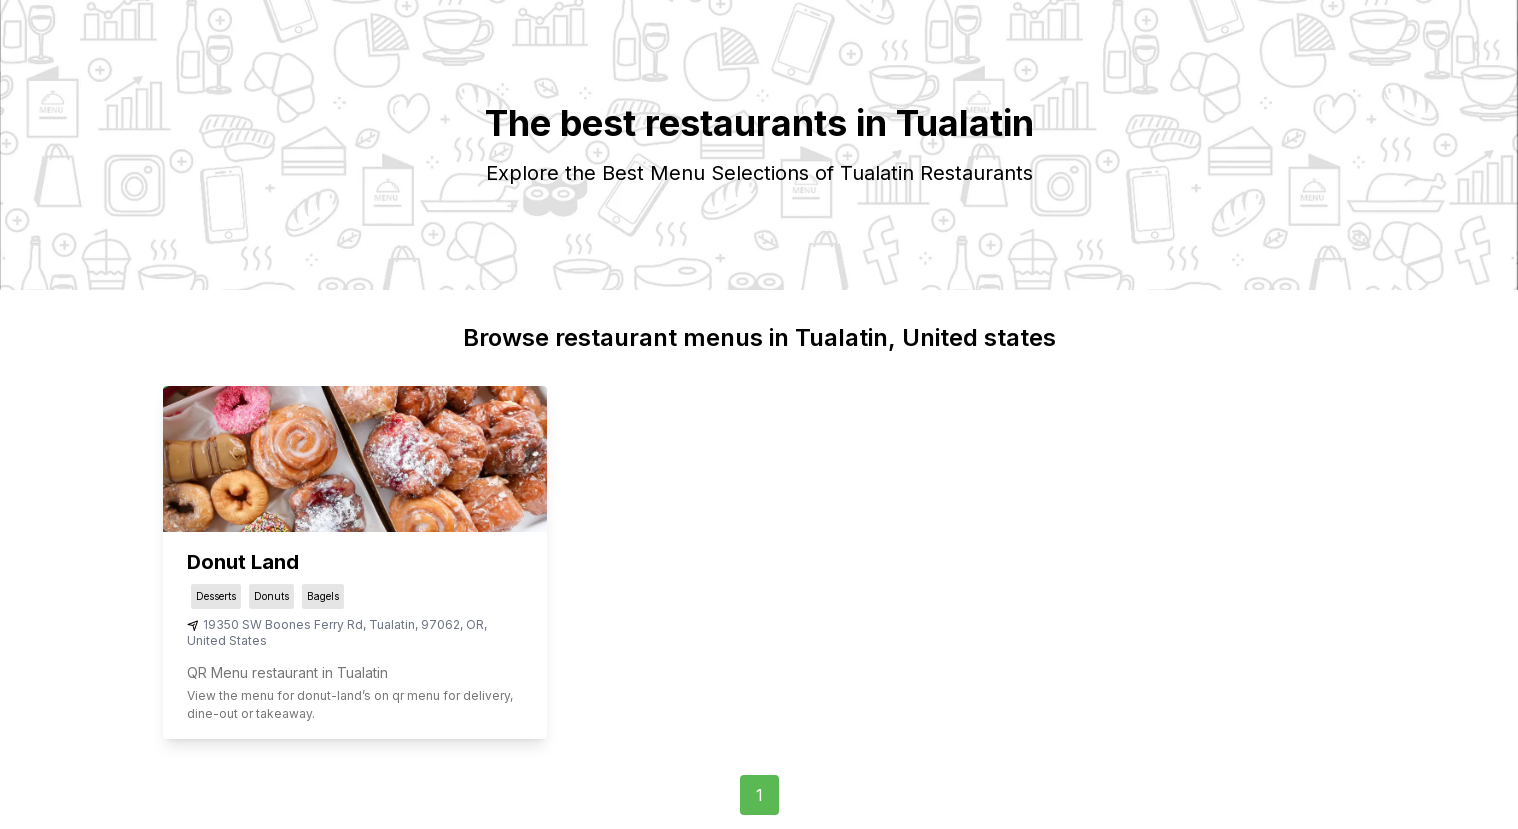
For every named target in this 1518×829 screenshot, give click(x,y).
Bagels (323, 596)
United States (227, 640)
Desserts (216, 596)
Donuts (271, 596)
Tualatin (392, 624)
